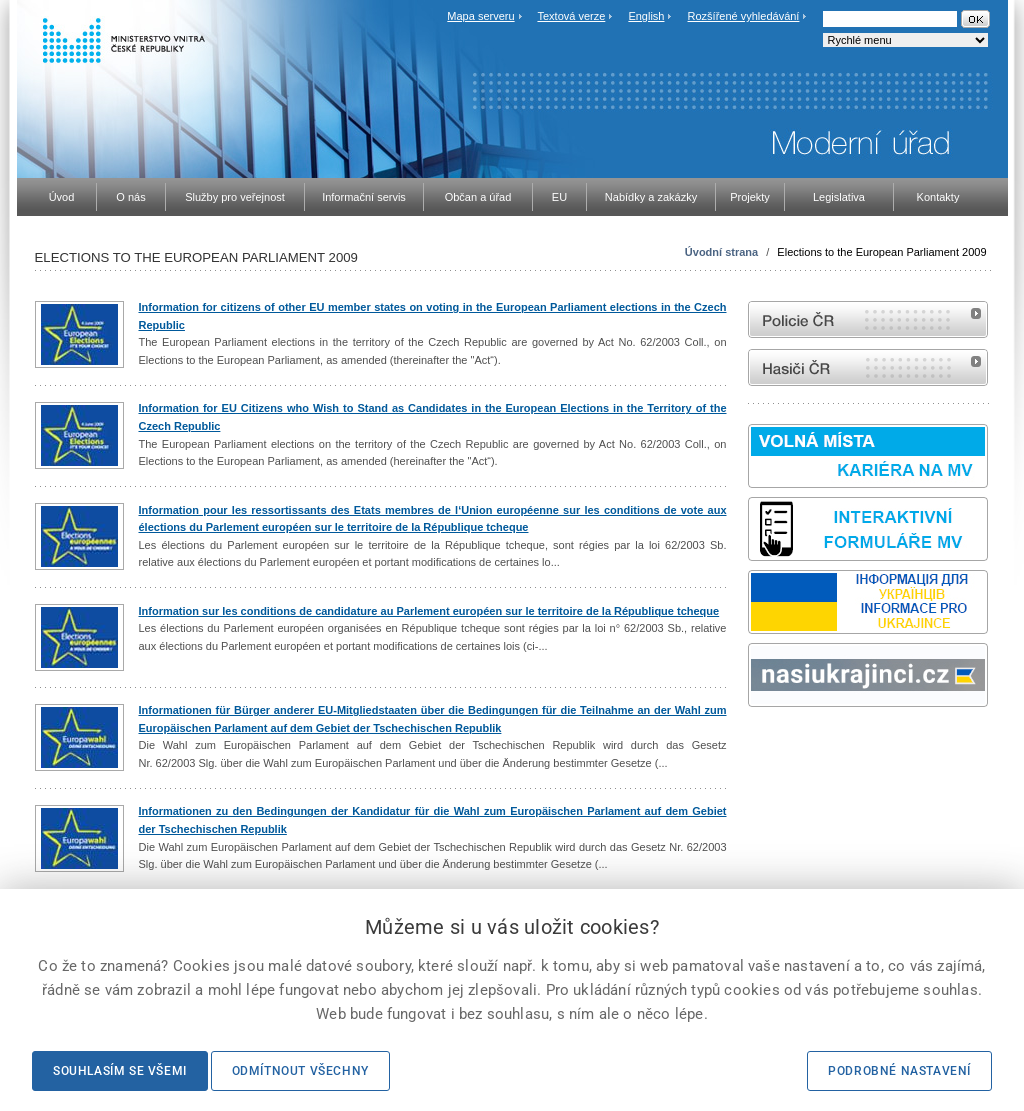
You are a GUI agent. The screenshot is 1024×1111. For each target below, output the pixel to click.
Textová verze (571, 16)
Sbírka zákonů (751, 744)
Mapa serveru (480, 16)
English (646, 16)
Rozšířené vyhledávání (744, 16)
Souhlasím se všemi (120, 1071)
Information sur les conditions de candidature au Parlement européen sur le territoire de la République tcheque (429, 611)
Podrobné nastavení (899, 1071)
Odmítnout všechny (300, 1071)
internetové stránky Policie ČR (868, 319)
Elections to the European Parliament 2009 (881, 252)
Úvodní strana (721, 252)
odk (758, 744)
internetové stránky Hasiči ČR (868, 367)
